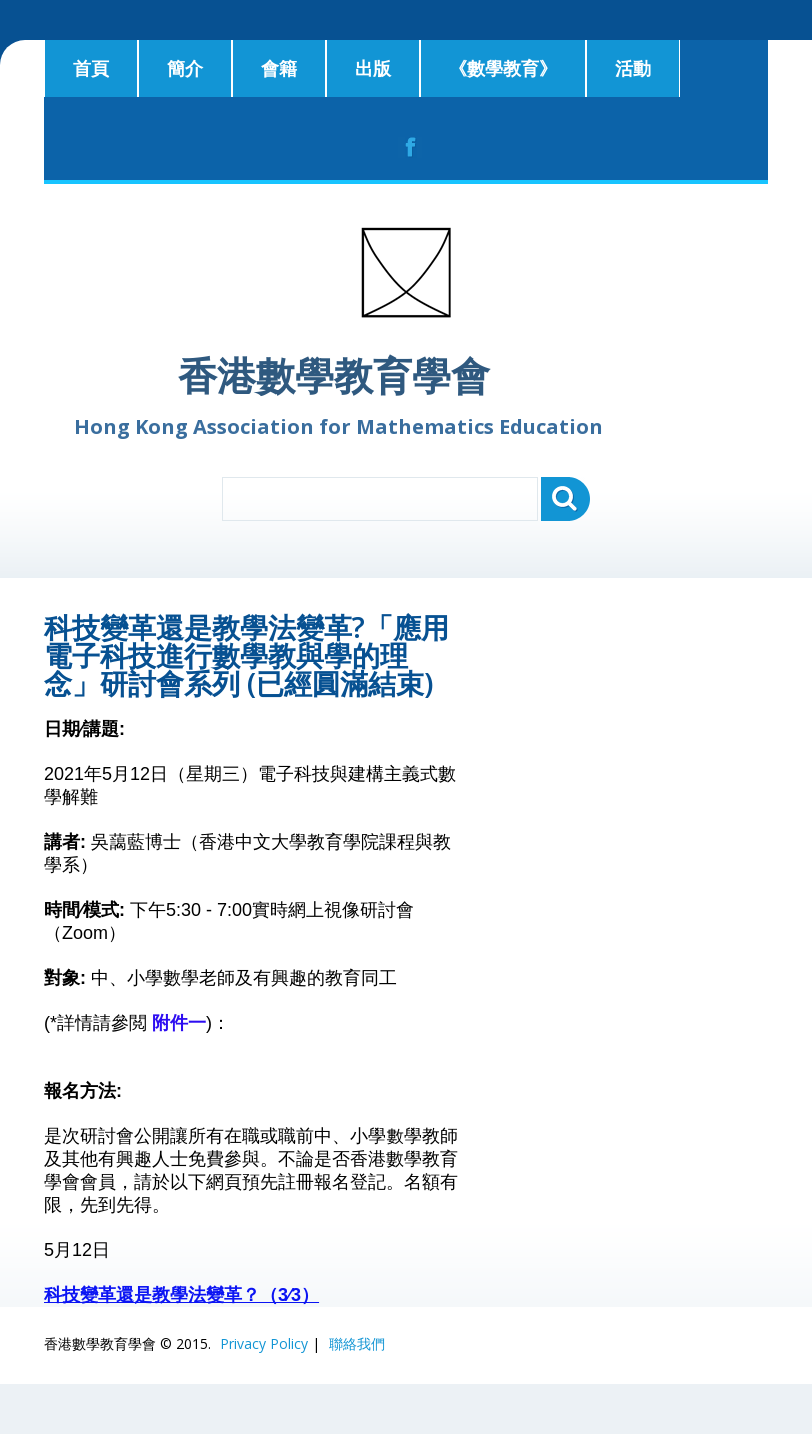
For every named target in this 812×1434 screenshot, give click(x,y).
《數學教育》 (503, 68)
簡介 (185, 68)
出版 (373, 68)
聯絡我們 (357, 1343)
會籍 (279, 68)
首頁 (91, 68)
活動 (633, 68)
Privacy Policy (264, 1343)
